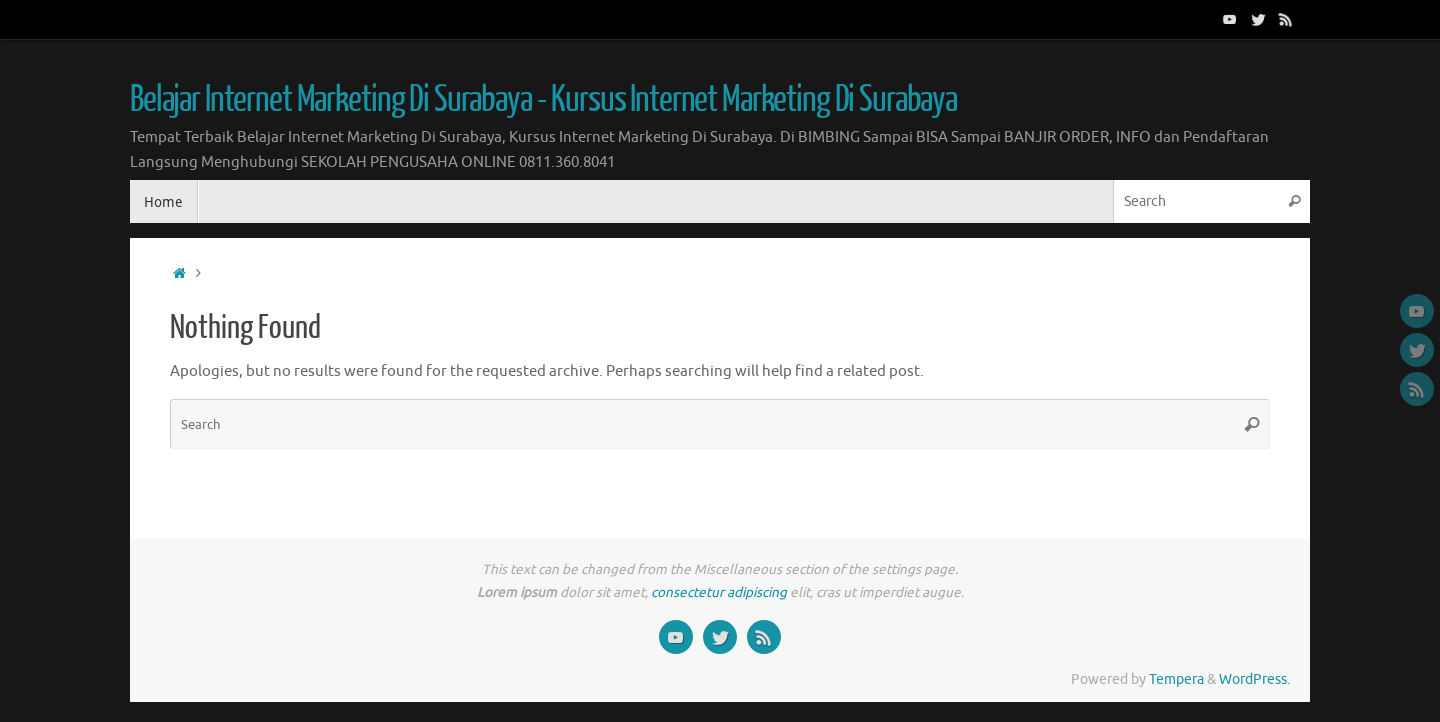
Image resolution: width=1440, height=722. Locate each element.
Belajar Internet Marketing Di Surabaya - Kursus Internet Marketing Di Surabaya (543, 100)
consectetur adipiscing (719, 592)
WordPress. (1254, 679)
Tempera (1176, 679)
